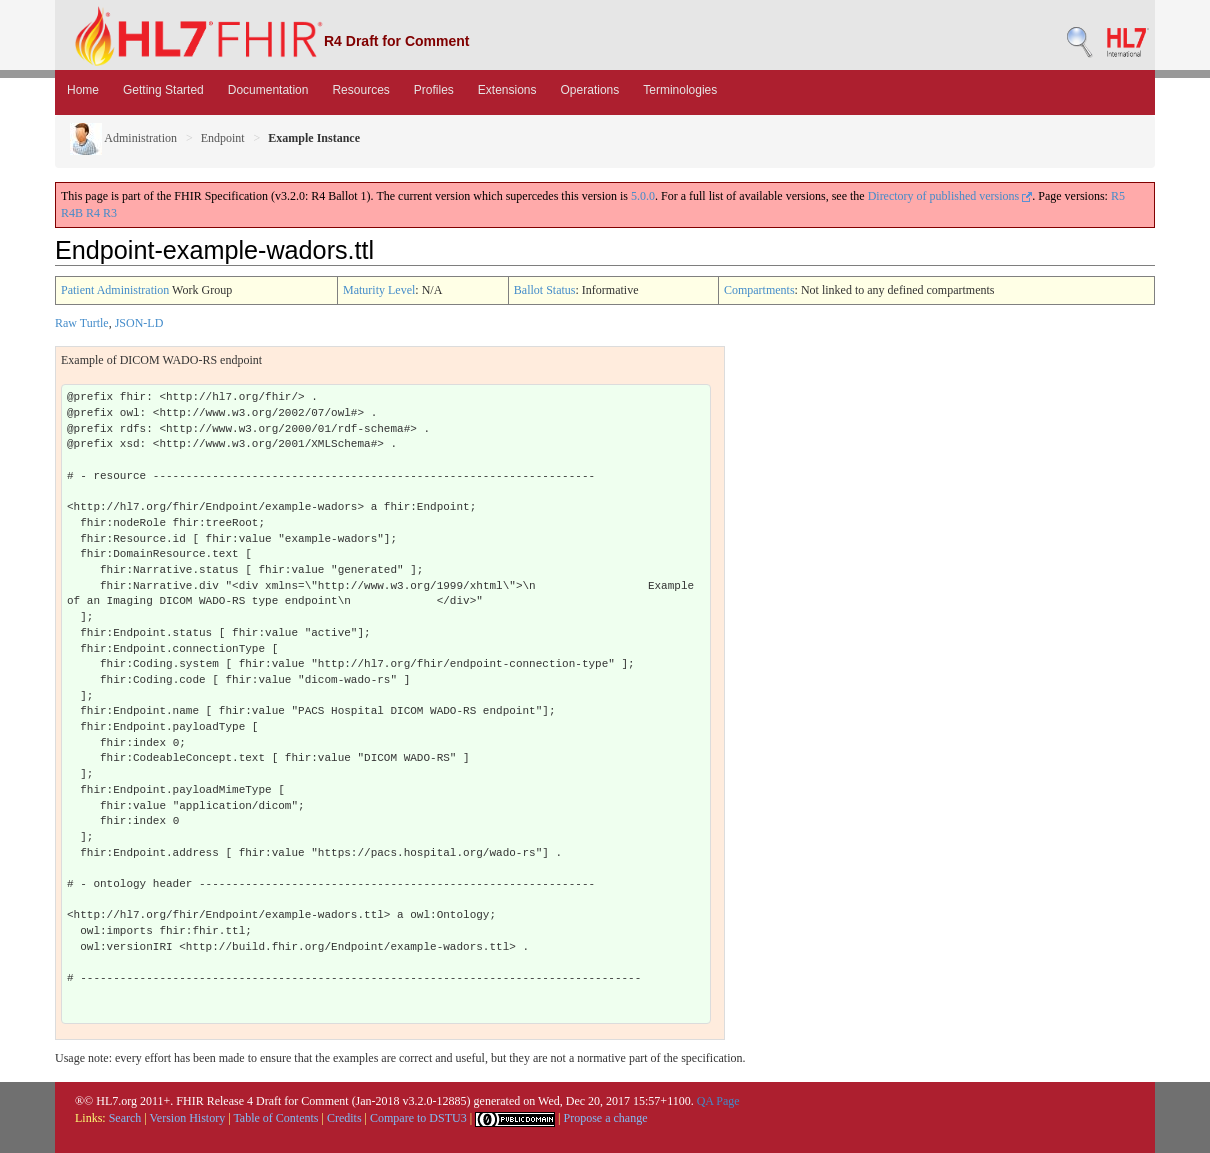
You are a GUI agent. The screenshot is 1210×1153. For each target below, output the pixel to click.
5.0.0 (643, 196)
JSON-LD (139, 323)
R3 (110, 213)
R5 (1118, 196)
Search (125, 1118)
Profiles (434, 90)
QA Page (718, 1101)
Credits (344, 1118)
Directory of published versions (950, 196)
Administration (123, 138)
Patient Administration (115, 290)
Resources (360, 90)
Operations (590, 90)
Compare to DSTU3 (418, 1118)
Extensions (507, 90)
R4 (93, 213)
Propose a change (605, 1118)
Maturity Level (379, 290)
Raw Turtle (82, 323)
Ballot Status (545, 290)
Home (83, 90)
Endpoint (223, 138)
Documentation (268, 90)
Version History (188, 1118)
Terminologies (680, 90)
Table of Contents (275, 1118)
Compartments (759, 290)
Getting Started (163, 90)
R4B (72, 213)
